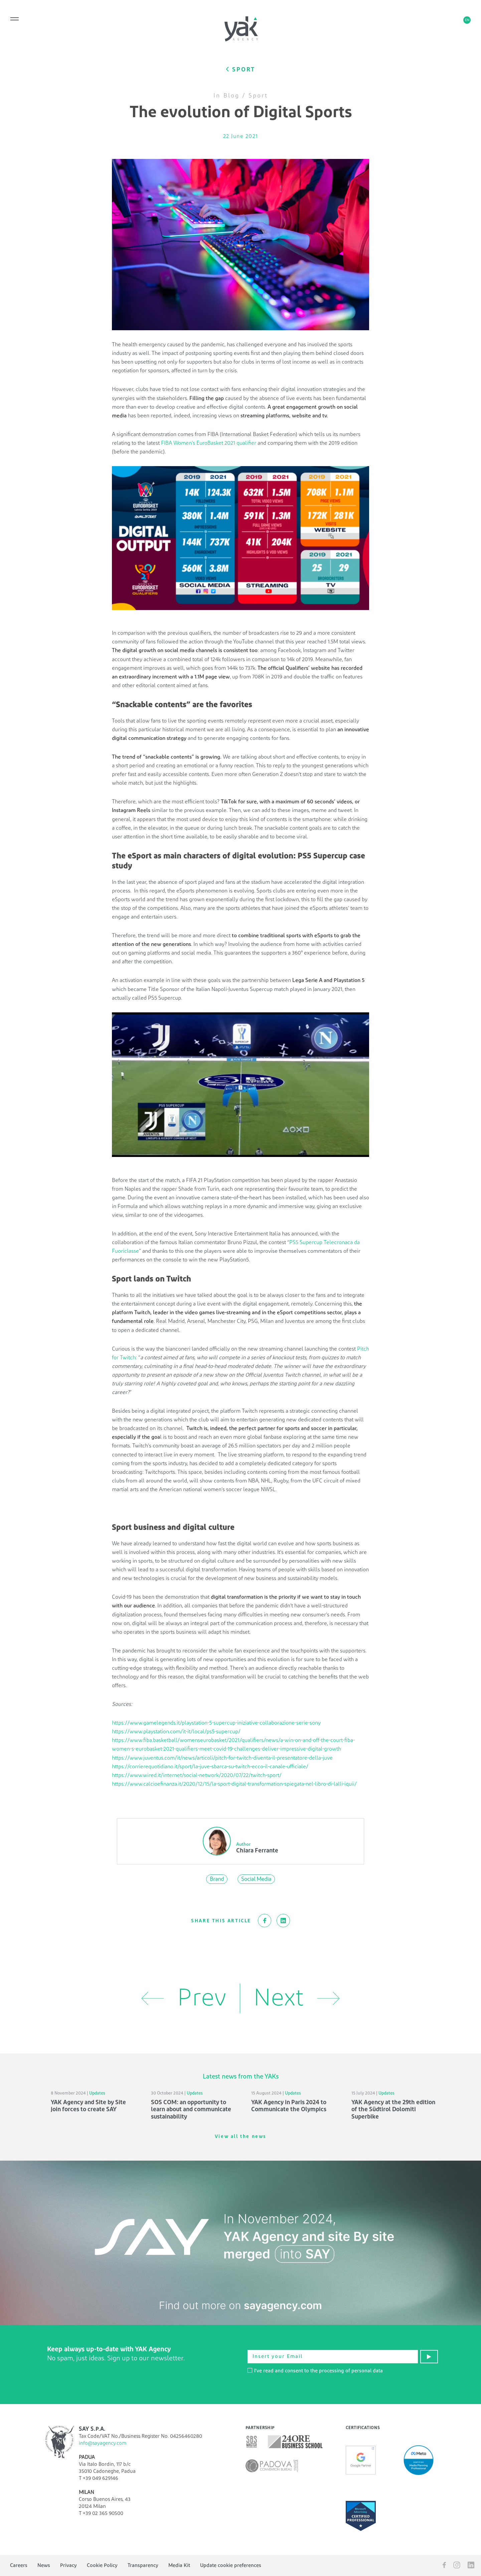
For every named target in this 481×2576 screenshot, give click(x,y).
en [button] (467, 20)
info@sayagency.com (102, 2443)
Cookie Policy (102, 2565)
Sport (258, 96)
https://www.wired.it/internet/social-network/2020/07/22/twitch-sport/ (197, 1775)
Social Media (256, 1879)
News (43, 2565)
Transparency (143, 2565)
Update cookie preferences (230, 2565)
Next (297, 1998)
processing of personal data (351, 2370)
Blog (231, 96)
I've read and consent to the (315, 2370)
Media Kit (179, 2565)
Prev (183, 1998)
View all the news (240, 2136)
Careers (18, 2565)
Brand (217, 1879)
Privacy (68, 2565)
